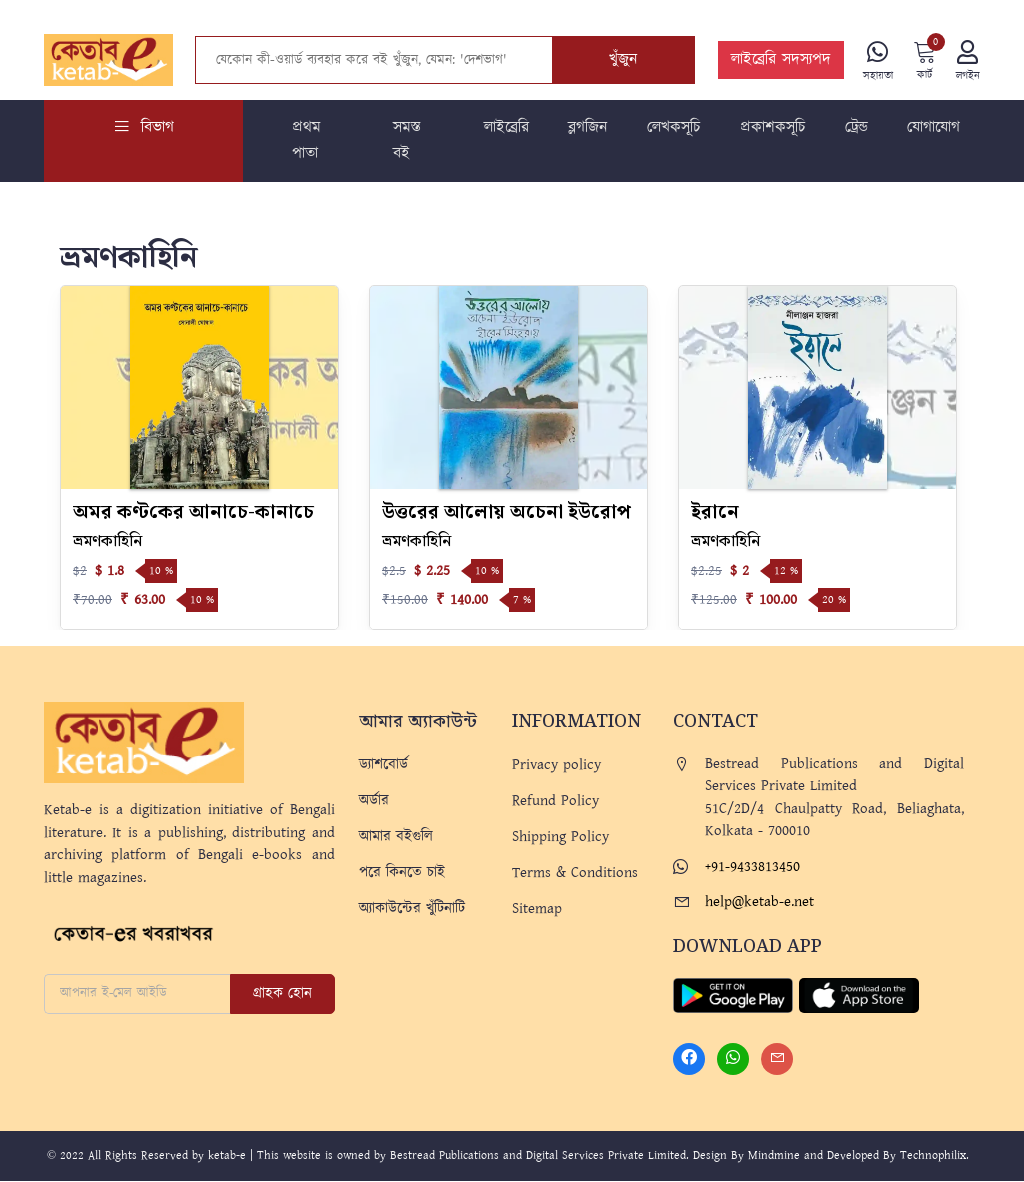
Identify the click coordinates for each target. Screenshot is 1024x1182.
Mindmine (774, 1156)
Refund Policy (555, 801)
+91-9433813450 (752, 867)
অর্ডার (374, 801)
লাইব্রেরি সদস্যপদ (779, 60)
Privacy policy (556, 765)
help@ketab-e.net (759, 902)
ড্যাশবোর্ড (383, 765)
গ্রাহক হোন (282, 994)
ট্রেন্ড (856, 128)
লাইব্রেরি (506, 128)
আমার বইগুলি (396, 837)
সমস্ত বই (407, 141)
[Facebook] (689, 1060)
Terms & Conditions (575, 873)
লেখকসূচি (673, 128)
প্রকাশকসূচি (772, 128)
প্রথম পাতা (306, 141)
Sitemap (537, 909)
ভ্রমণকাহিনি (107, 542)
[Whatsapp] (733, 1060)
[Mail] (777, 1060)
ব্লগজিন (587, 128)
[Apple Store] (859, 995)
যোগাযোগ (933, 128)
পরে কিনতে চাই (402, 873)
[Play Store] (733, 995)
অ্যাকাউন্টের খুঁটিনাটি (412, 909)
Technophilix (933, 1156)
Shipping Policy (560, 837)
